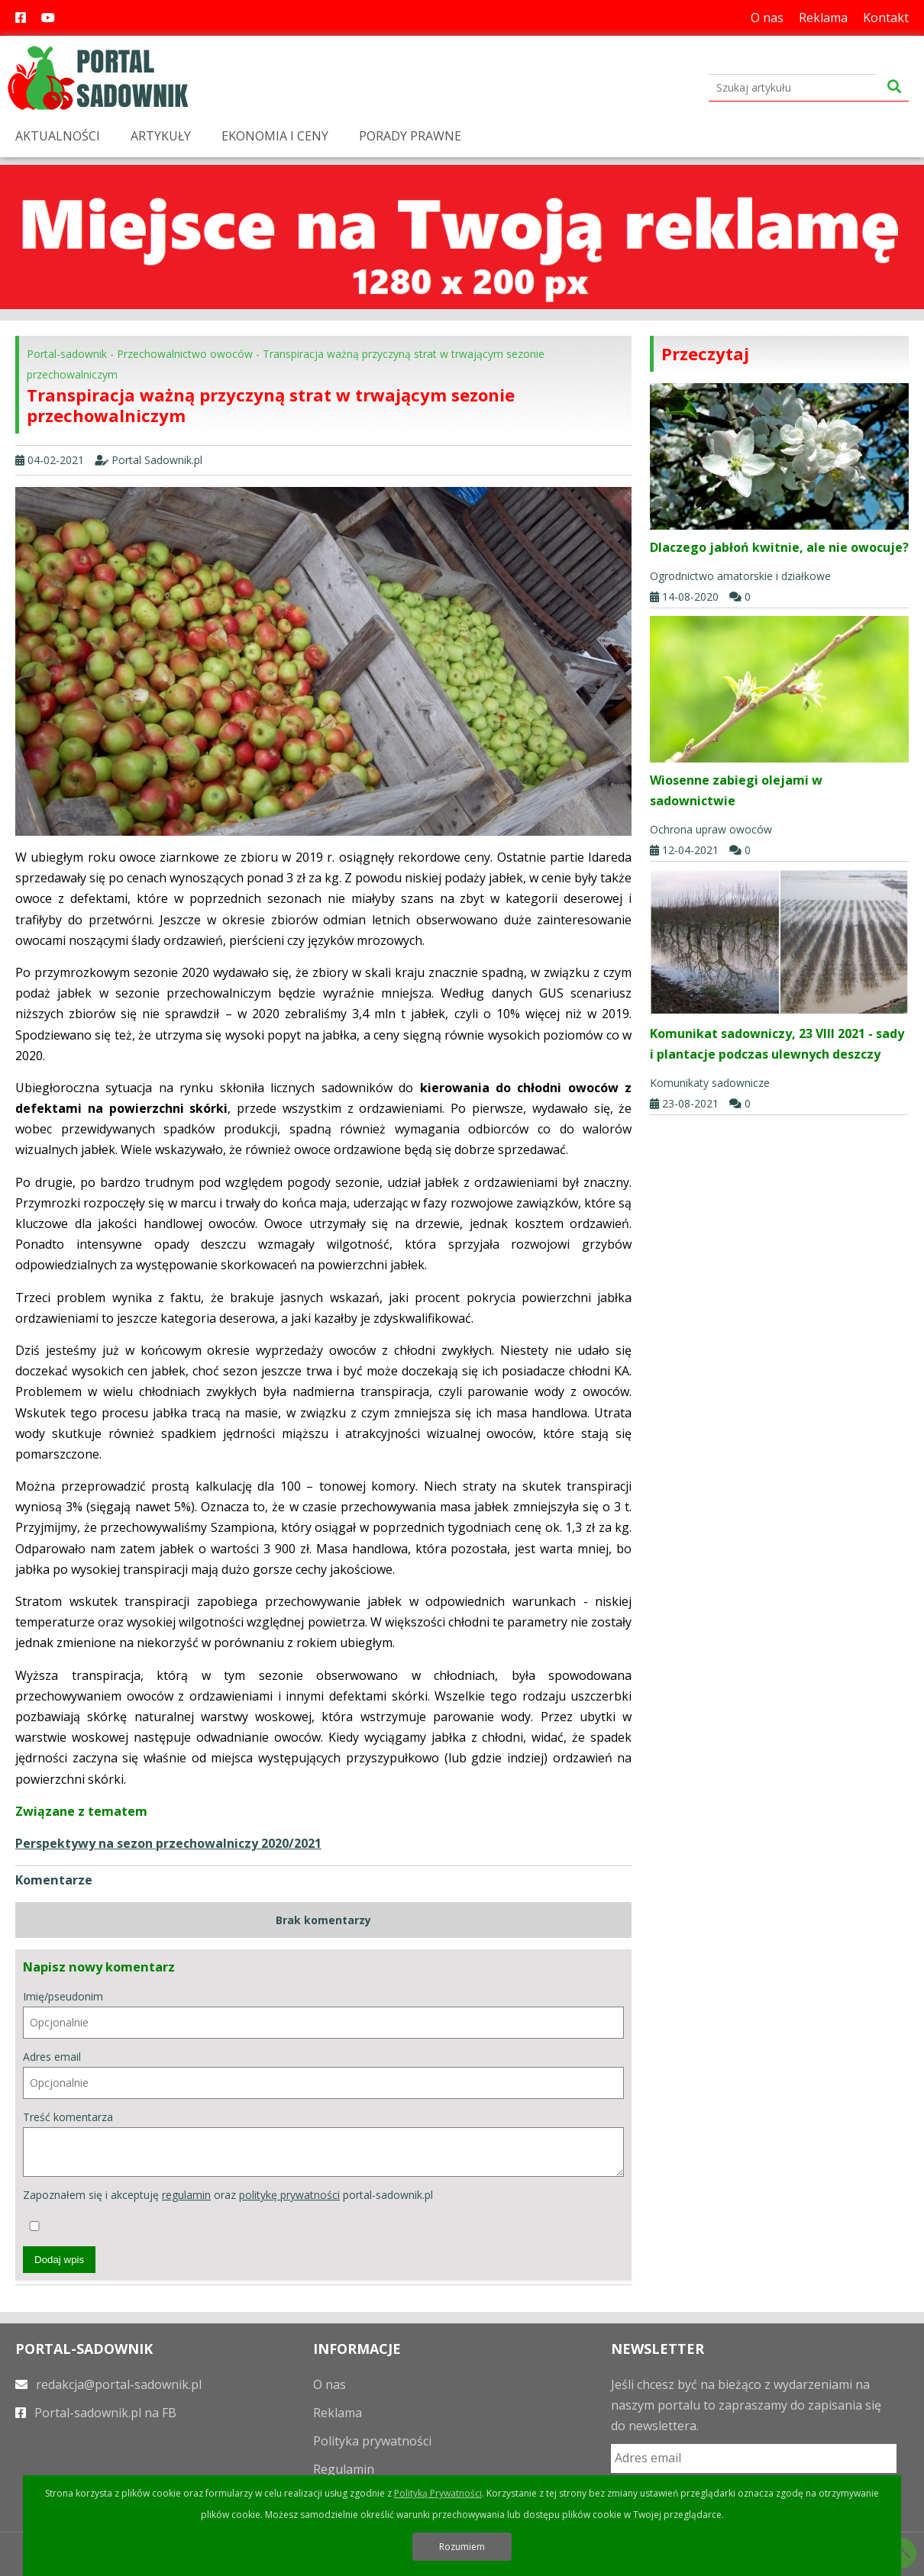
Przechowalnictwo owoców (185, 354)
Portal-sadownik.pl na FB (95, 2412)
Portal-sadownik (67, 354)
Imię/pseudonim (323, 2014)
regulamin (186, 2195)
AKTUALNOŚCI (57, 135)
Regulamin (343, 2469)
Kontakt (886, 17)
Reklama (823, 17)
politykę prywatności (289, 2195)
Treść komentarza (323, 2144)
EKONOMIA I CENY (274, 135)
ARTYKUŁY (161, 135)
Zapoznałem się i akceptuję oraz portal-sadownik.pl (228, 2209)
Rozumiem (462, 2546)
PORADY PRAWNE (410, 135)
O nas (767, 17)
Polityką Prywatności (438, 2493)
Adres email (323, 2074)
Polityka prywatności (372, 2441)
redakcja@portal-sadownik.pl (108, 2384)
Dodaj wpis (59, 2259)
